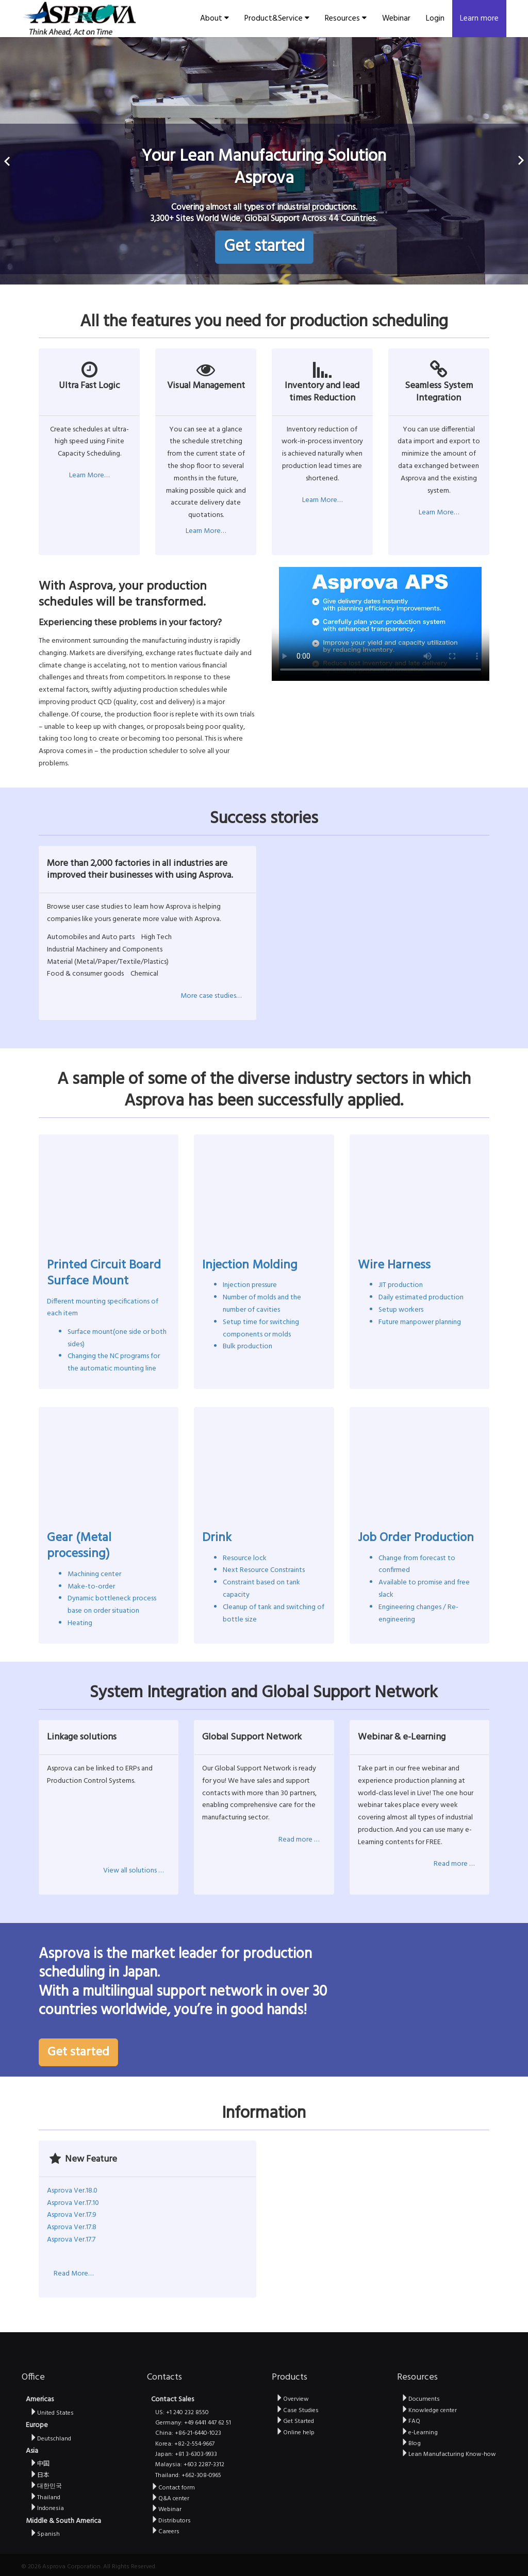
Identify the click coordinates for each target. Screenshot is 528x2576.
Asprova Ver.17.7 (71, 2240)
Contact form (173, 2488)
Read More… (73, 2274)
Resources (346, 18)
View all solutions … (133, 1871)
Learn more (479, 18)
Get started (264, 246)
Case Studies (297, 2410)
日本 (40, 2475)
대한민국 (46, 2486)
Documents (420, 2399)
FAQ (410, 2421)
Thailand (45, 2498)
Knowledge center (429, 2410)
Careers (165, 2532)
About (214, 18)
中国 (40, 2464)
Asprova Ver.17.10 (73, 2203)
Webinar (396, 18)
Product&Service (276, 18)
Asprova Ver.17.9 (71, 2215)
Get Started (295, 2421)
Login (435, 18)
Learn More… (89, 475)
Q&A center (170, 2499)
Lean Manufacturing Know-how (448, 2454)
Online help (295, 2433)
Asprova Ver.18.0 (72, 2191)
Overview (292, 2399)
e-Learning (419, 2433)
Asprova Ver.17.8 (71, 2227)
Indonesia (47, 2508)
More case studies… (210, 996)
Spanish (45, 2534)
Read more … (298, 1840)
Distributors (171, 2521)
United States (52, 2413)
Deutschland (50, 2439)
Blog (411, 2443)
